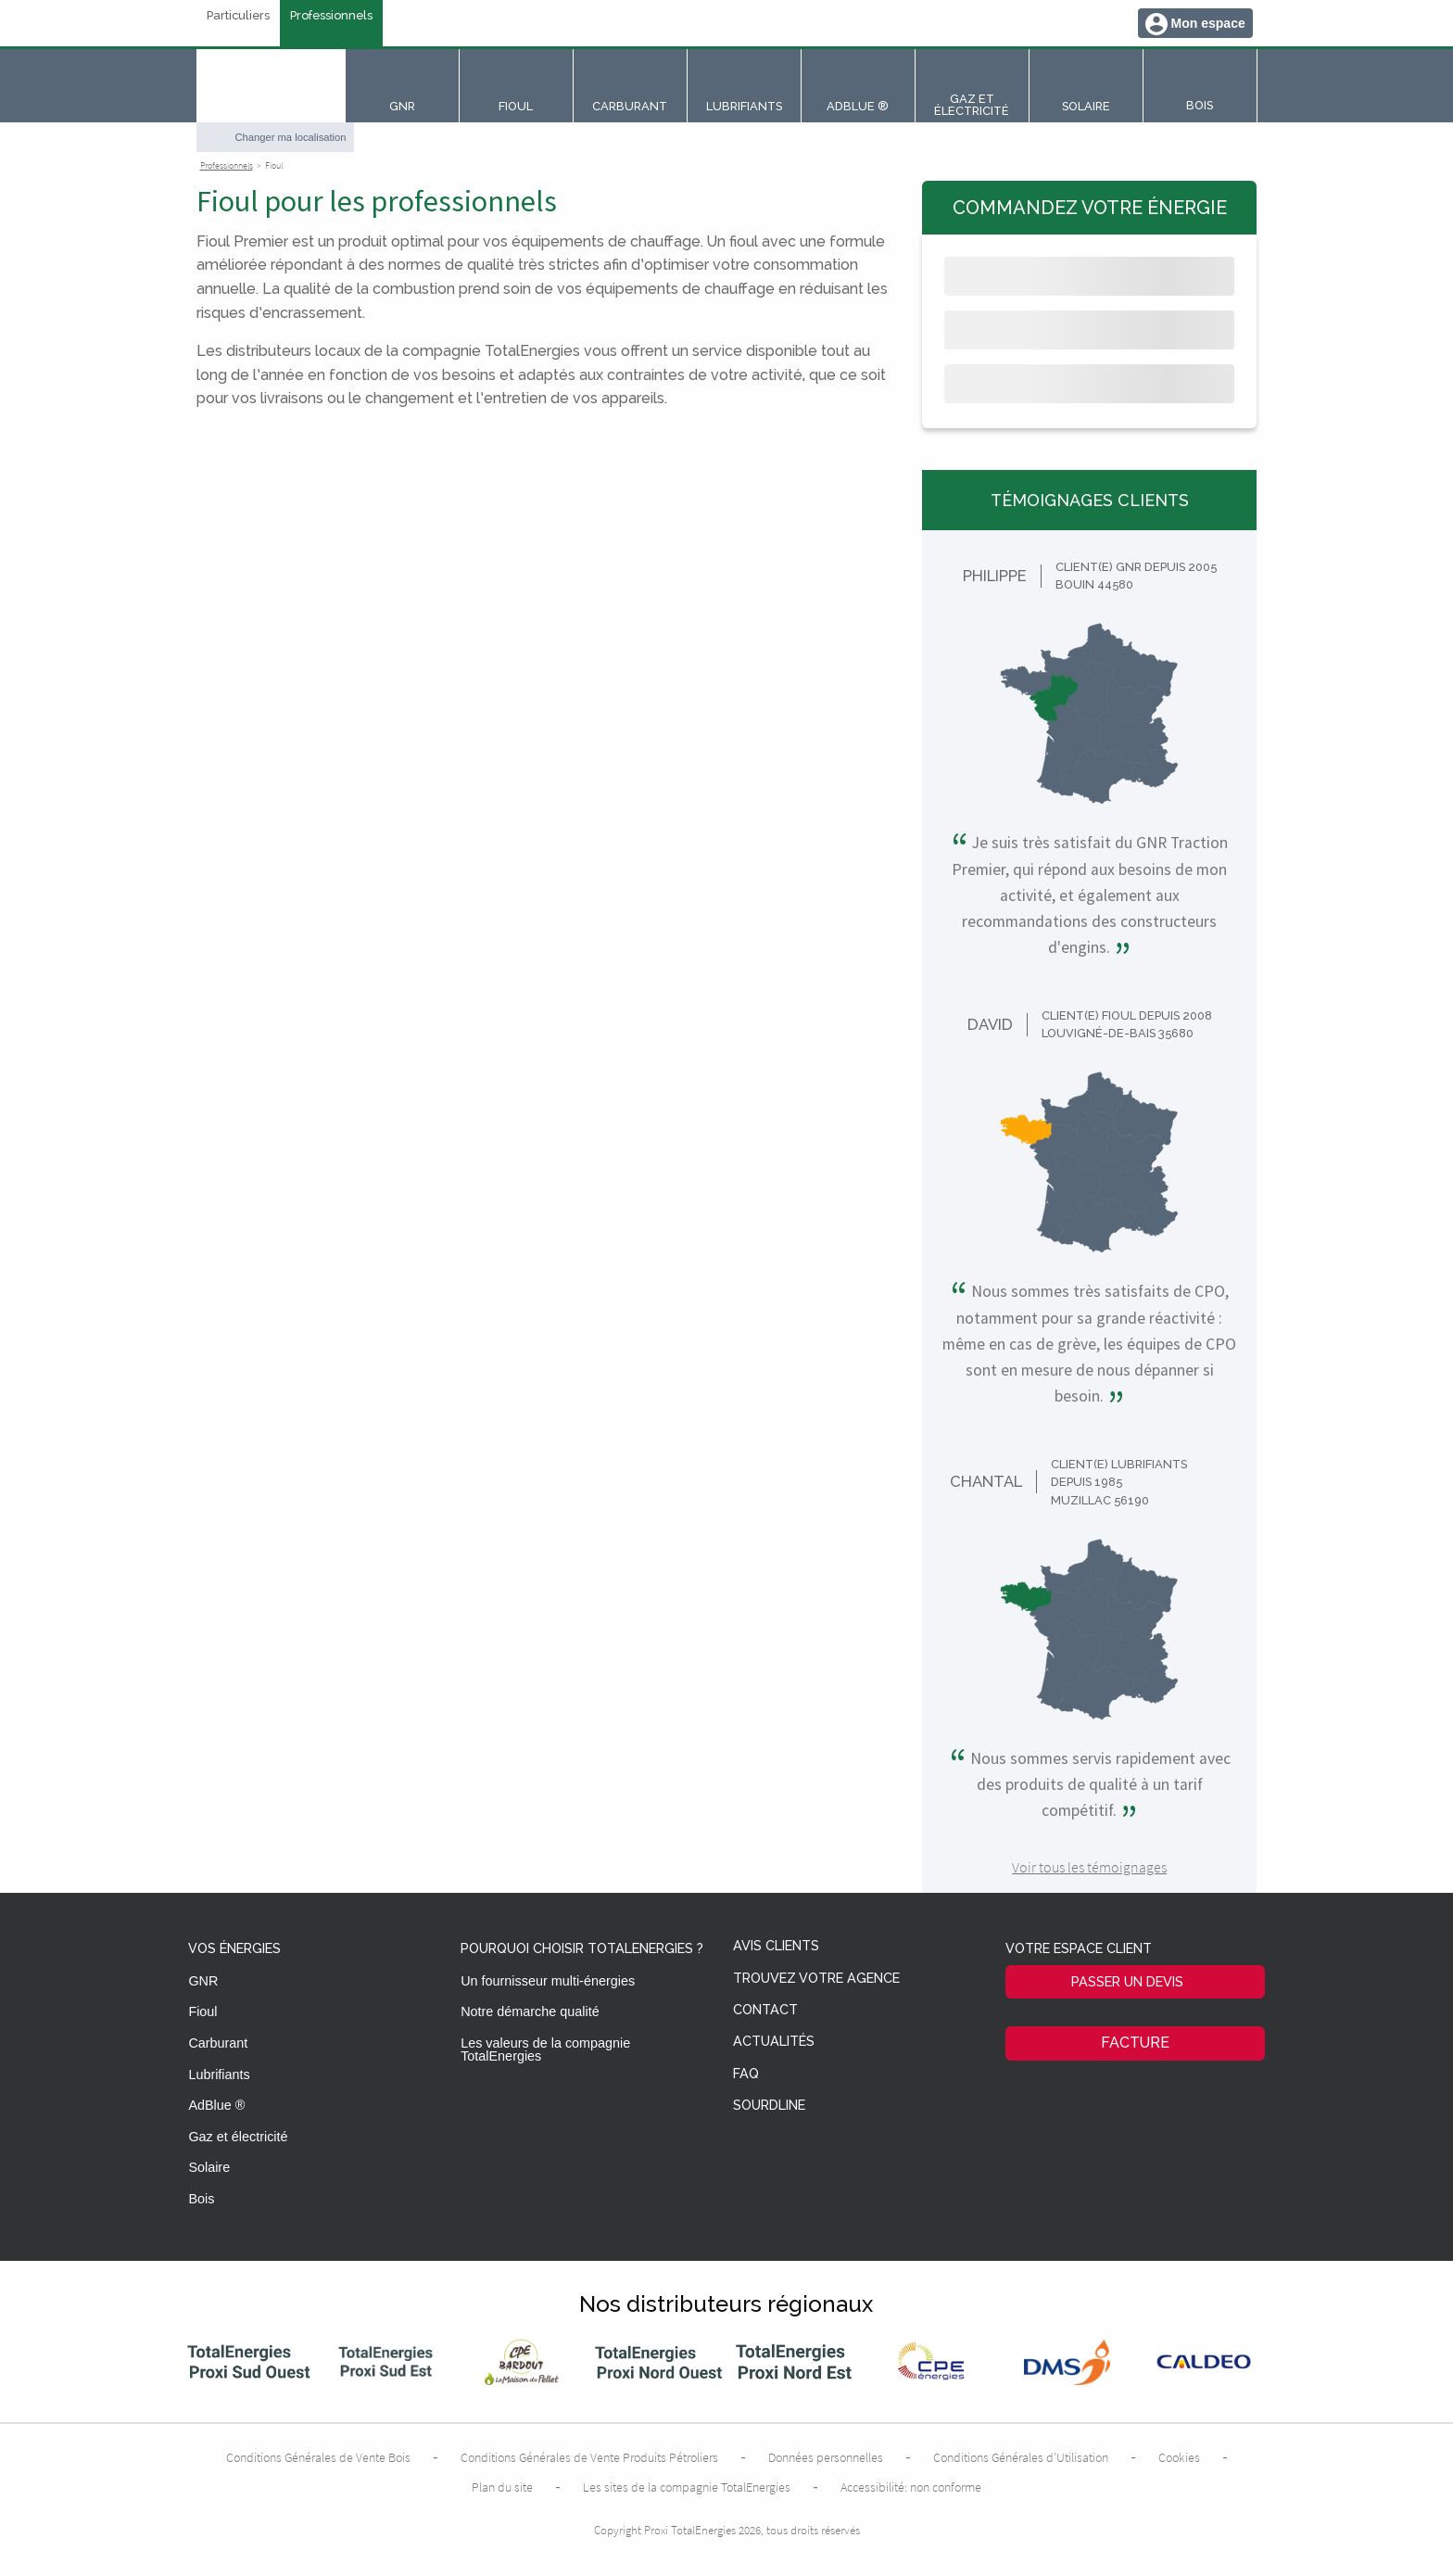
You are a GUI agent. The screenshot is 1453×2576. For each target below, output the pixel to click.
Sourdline (769, 2106)
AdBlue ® (216, 2105)
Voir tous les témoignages (1089, 1867)
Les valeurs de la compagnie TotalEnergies (545, 2049)
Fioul (202, 2011)
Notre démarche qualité (530, 2011)
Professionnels (331, 16)
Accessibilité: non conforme (910, 2487)
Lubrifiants (218, 2074)
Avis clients (776, 1946)
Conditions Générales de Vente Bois (318, 2457)
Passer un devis (1127, 1981)
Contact (765, 2010)
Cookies (1179, 2457)
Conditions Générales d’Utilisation (1020, 2457)
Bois (201, 2198)
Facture (1135, 2042)
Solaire (209, 2167)
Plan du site (502, 2487)
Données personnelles (825, 2457)
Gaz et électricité (237, 2136)
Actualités (774, 2042)
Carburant (217, 2043)
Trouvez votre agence (816, 1979)
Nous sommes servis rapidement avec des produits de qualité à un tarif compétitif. (1090, 1784)
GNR (203, 1980)
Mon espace (1208, 23)
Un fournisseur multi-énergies (548, 1980)
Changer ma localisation (291, 137)
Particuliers (238, 16)
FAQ (746, 2074)
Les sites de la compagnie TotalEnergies (686, 2487)
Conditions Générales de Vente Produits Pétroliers (589, 2457)
